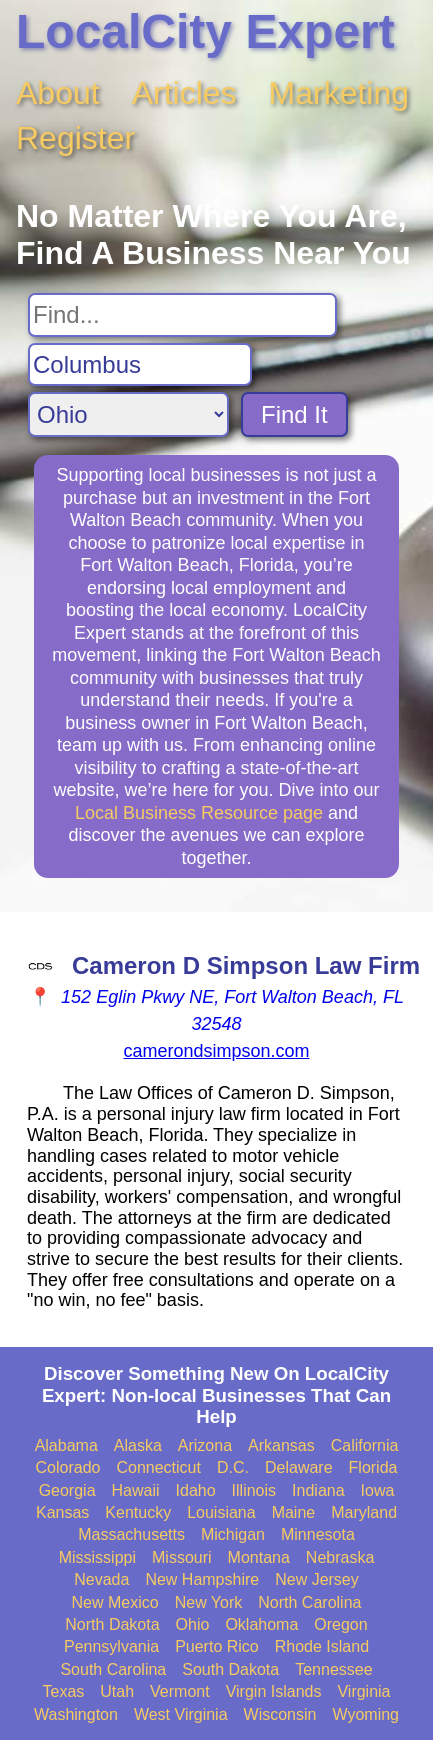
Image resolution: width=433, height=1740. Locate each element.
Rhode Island (322, 1646)
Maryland (364, 1512)
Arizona (205, 1445)
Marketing (339, 93)
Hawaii (136, 1490)
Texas (63, 1691)
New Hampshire (202, 1579)
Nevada (101, 1579)
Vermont (180, 1691)
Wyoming (365, 1714)
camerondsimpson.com (216, 1051)
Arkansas (281, 1445)
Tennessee (333, 1669)
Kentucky (138, 1512)
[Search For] (182, 315)
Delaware (299, 1467)
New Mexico (115, 1602)
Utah (117, 1691)
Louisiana (221, 1512)
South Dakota (230, 1669)
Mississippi (97, 1557)
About (58, 93)
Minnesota (318, 1534)
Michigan (233, 1534)
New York (209, 1602)
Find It (294, 414)
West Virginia (181, 1714)
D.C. (233, 1467)
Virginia (363, 1691)
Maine (294, 1512)
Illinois (254, 1490)
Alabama (66, 1445)
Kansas (62, 1512)
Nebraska (340, 1557)
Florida (373, 1467)
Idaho (196, 1490)
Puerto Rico (217, 1646)
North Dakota (112, 1624)
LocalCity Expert (205, 31)
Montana (259, 1557)
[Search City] (140, 365)
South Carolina (113, 1669)
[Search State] (128, 414)
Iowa (378, 1490)
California (365, 1445)
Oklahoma (261, 1624)
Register (75, 138)
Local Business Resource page (199, 813)
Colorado (68, 1467)
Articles (184, 93)
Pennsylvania (111, 1646)
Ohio (193, 1624)
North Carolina (309, 1602)
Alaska (138, 1445)
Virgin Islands (274, 1691)
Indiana (318, 1490)
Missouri (182, 1557)
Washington (76, 1714)
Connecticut (158, 1467)
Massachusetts (131, 1534)
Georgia (67, 1490)
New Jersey (317, 1579)
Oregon (340, 1624)
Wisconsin (280, 1714)
